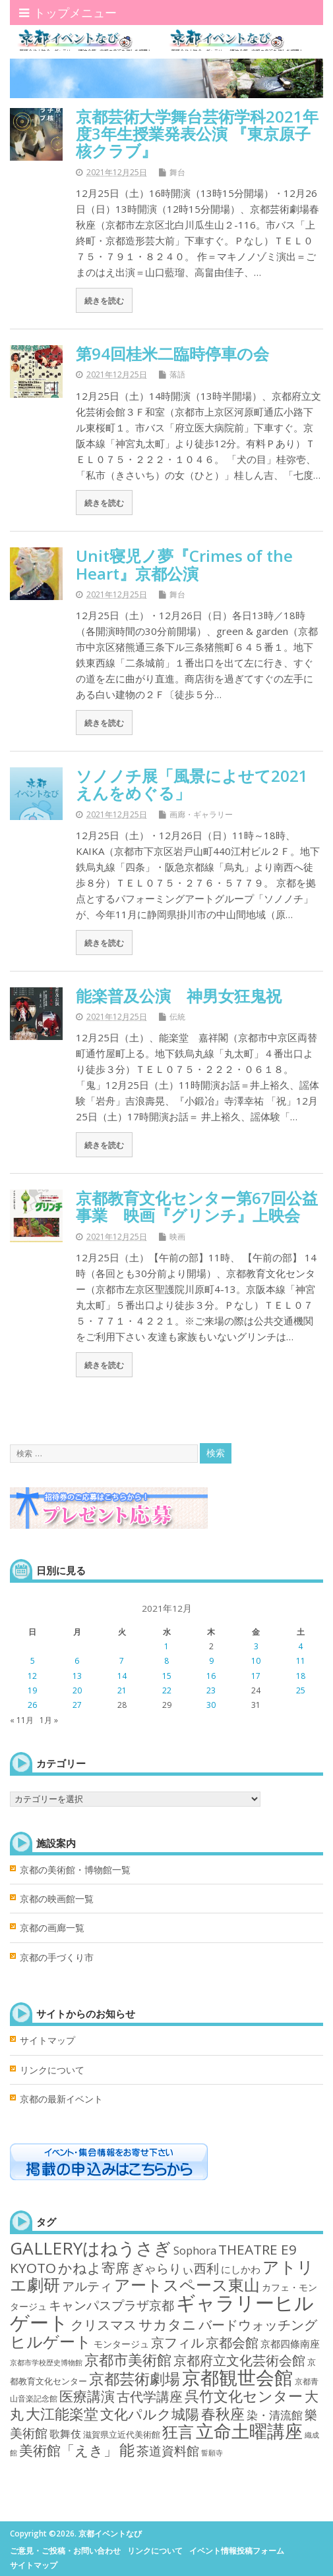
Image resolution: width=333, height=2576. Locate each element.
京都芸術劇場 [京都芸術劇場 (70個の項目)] (134, 2378)
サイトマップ (47, 2040)
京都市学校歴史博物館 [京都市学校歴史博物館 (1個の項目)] (46, 2362)
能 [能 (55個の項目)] (127, 2450)
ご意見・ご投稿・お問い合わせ (65, 2550)
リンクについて (52, 2070)
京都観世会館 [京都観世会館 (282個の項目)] (237, 2377)
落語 (177, 374)
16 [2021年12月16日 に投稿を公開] (211, 1676)
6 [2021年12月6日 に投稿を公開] (77, 1660)
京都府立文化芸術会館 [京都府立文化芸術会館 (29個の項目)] (239, 2360)
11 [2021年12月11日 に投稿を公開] (300, 1660)
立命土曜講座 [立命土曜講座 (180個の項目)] (249, 2431)
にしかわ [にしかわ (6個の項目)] (240, 2269)
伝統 (177, 1016)
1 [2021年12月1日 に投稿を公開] (166, 1646)
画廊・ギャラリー (201, 814)
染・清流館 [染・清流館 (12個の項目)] (275, 2415)
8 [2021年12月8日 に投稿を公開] (166, 1660)
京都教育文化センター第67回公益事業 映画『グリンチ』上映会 (197, 1206)
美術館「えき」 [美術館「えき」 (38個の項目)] (68, 2449)
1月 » (49, 1720)
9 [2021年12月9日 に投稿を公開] (211, 1660)
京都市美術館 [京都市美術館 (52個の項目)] (127, 2359)
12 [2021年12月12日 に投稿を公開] (32, 1676)
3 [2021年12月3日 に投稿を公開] (256, 1646)
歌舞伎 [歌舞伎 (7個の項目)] (65, 2433)
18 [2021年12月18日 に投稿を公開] (300, 1676)
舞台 (177, 172)
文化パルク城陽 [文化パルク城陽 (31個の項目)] (149, 2414)
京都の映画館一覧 (57, 1899)
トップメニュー (68, 12)
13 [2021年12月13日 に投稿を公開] (77, 1676)
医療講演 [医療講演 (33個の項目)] (87, 2396)
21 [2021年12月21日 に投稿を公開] (122, 1690)
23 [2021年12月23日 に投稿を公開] (211, 1690)
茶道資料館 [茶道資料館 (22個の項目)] (167, 2450)
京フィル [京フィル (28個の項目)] (177, 2342)
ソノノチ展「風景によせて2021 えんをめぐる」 (200, 784)
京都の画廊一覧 (52, 1928)
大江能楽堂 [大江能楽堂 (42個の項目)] (62, 2413)
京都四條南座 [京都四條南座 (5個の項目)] (290, 2343)
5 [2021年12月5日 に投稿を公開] (32, 1660)
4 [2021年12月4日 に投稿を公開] (300, 1646)
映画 (177, 1236)
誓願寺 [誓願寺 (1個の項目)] (212, 2452)
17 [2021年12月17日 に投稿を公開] (255, 1676)
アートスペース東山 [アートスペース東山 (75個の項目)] (187, 2284)
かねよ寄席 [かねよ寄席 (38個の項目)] (93, 2267)
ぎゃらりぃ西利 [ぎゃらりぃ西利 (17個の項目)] (175, 2268)
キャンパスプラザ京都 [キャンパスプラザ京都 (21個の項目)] (111, 2305)
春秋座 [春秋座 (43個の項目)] (223, 2413)
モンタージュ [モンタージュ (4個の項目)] (121, 2344)
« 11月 (22, 1720)
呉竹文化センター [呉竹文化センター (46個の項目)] (244, 2395)
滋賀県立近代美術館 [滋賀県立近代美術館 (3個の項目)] (121, 2434)
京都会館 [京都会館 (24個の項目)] (232, 2342)
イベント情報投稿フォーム (236, 2550)
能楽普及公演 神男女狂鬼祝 (179, 995)
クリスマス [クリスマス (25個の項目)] (103, 2325)
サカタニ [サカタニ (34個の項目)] (167, 2324)
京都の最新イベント (61, 2099)
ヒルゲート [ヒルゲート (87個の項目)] (51, 2341)
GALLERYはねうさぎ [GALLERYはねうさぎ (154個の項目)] (90, 2248)
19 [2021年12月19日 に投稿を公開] (32, 1690)
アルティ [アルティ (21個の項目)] (87, 2286)
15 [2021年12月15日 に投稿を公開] (166, 1676)
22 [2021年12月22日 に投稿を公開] (166, 1690)
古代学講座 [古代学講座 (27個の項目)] (150, 2396)
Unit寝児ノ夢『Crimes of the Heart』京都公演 (184, 564)
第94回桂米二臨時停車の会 (172, 353)
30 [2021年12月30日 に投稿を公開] (211, 1705)
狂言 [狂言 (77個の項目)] (178, 2431)
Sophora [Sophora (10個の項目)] (194, 2250)
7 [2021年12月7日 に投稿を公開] (121, 1660)
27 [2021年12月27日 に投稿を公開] (77, 1705)
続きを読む (104, 300)
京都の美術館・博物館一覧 (75, 1870)
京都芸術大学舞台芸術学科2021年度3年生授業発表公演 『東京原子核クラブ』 (197, 133)
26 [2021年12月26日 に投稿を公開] (32, 1705)
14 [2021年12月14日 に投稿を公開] (122, 1676)
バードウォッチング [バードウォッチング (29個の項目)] (257, 2324)
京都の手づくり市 (57, 1957)
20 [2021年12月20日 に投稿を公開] (77, 1690)
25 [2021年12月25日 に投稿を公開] (300, 1690)
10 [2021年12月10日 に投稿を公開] (255, 1660)
